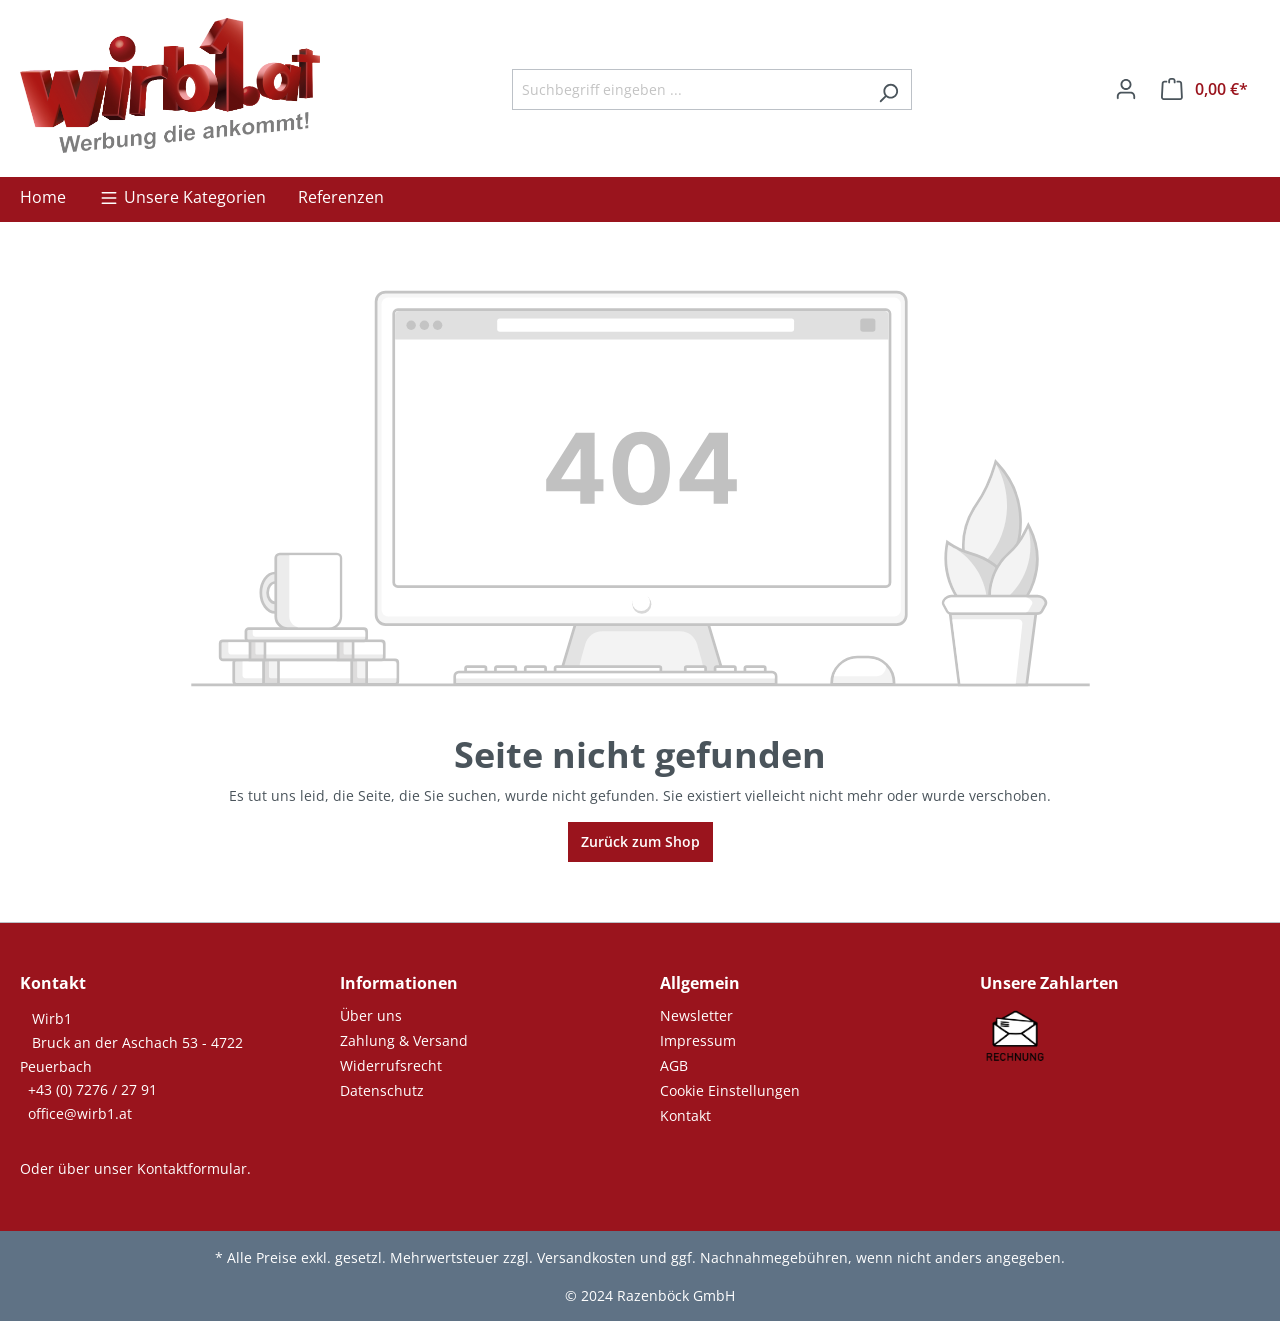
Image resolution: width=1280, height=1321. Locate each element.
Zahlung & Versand (404, 1040)
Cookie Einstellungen (730, 1090)
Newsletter (696, 1015)
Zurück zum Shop (640, 841)
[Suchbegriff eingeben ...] (689, 89)
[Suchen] (888, 89)
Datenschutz (382, 1090)
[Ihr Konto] (1126, 89)
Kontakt (685, 1115)
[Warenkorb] (1204, 89)
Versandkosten (586, 1257)
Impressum (698, 1040)
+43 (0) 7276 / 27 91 (92, 1089)
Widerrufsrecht (391, 1065)
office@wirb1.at (80, 1113)
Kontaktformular (192, 1168)
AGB (674, 1065)
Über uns (371, 1015)
